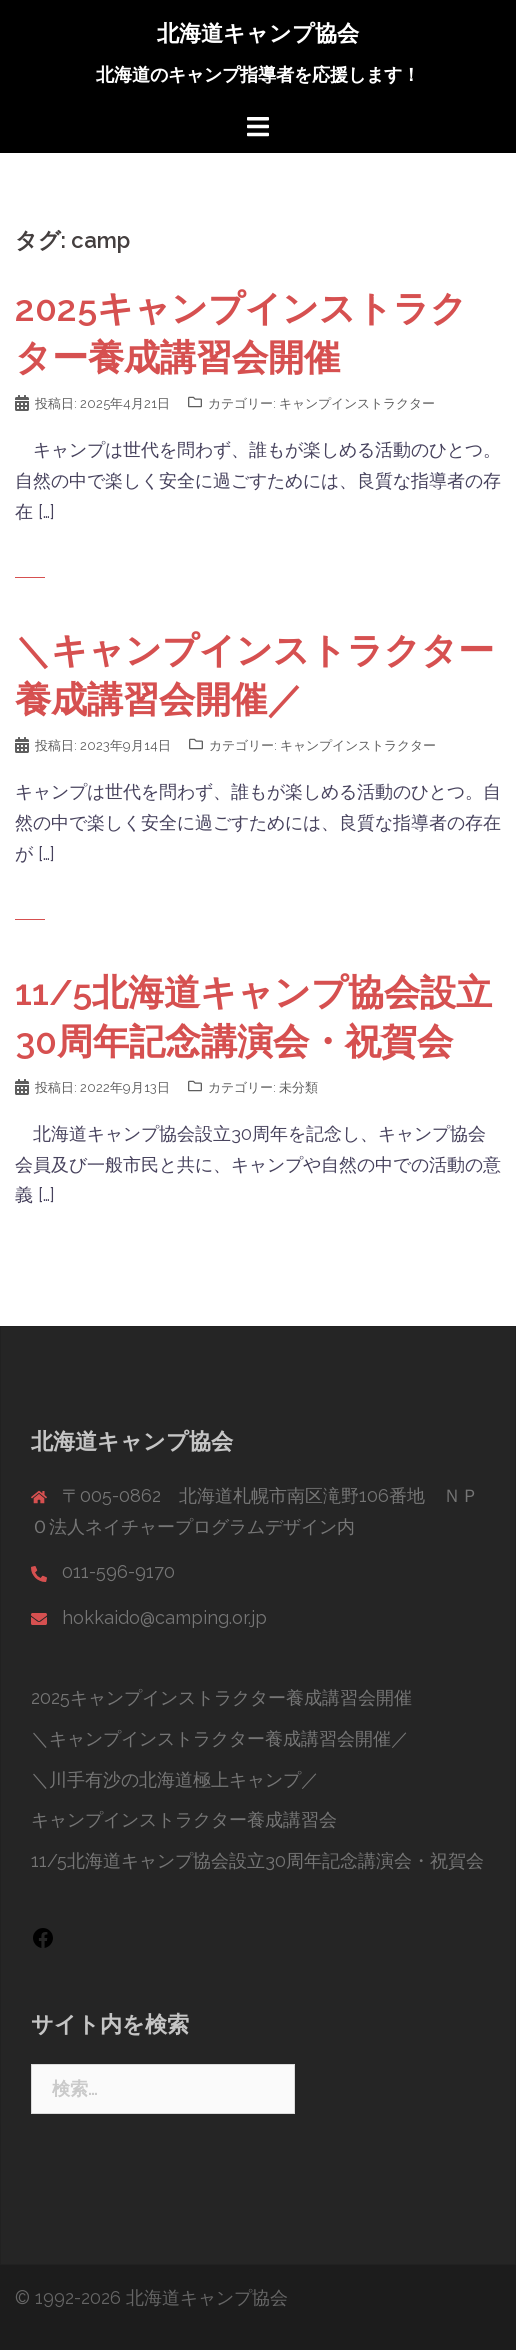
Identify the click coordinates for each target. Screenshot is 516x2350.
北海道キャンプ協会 (258, 33)
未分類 (298, 1087)
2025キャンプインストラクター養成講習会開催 (221, 1697)
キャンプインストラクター (357, 403)
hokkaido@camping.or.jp (164, 1617)
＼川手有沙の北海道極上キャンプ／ (175, 1779)
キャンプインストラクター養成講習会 (184, 1819)
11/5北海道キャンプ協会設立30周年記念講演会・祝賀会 (257, 1860)
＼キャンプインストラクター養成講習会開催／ (220, 1738)
